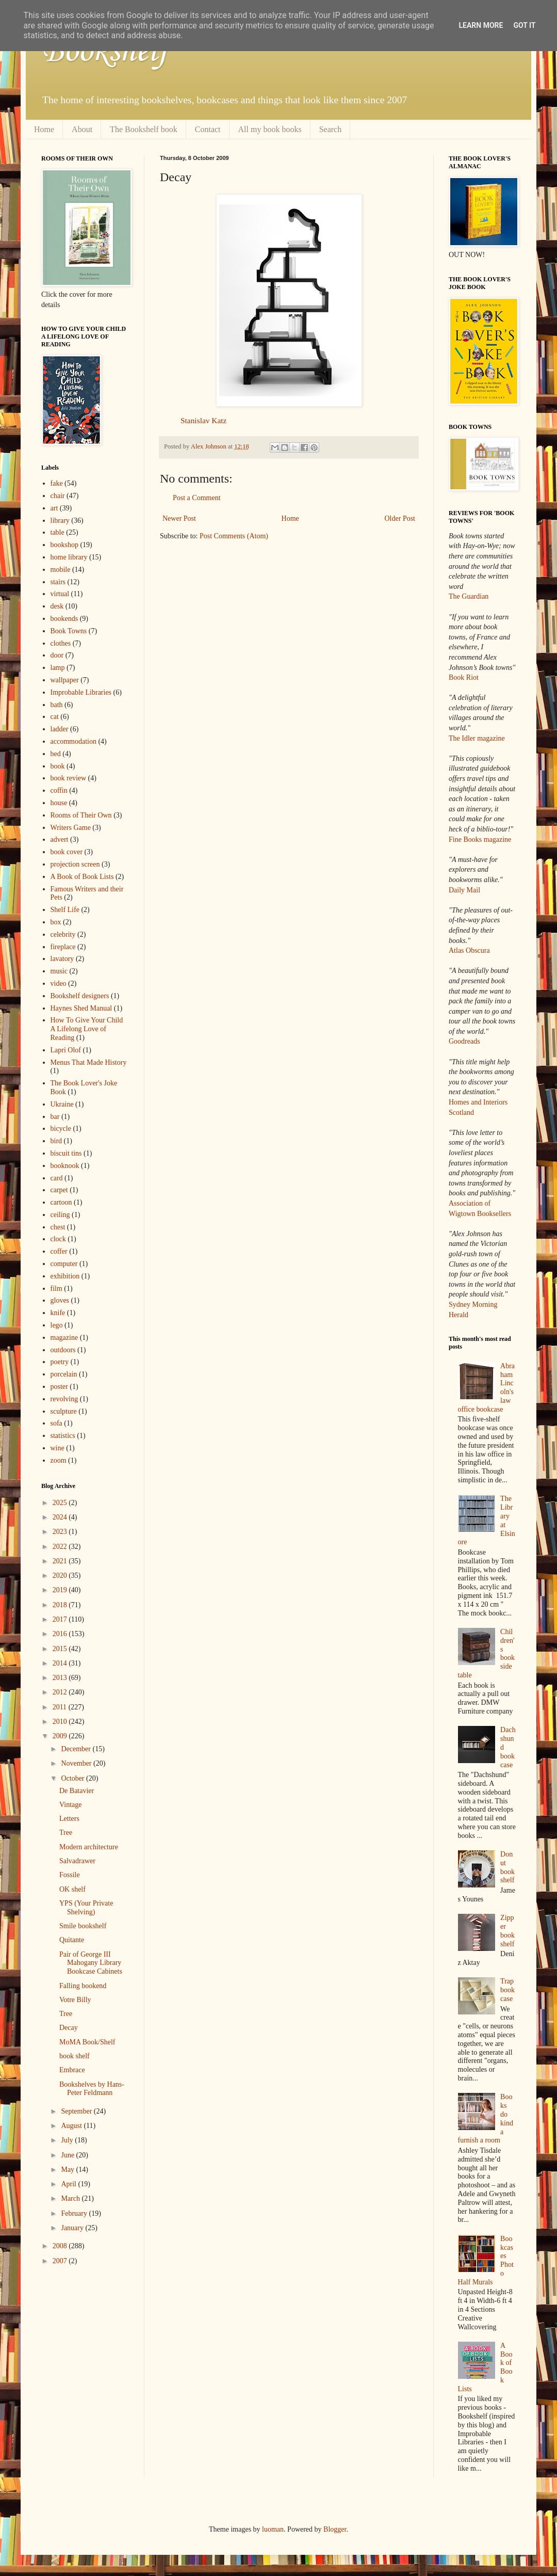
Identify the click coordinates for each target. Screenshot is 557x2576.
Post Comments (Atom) (234, 536)
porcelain (64, 1374)
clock (58, 1239)
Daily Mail (464, 890)
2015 (61, 1649)
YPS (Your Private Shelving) (86, 1907)
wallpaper (65, 680)
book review (69, 778)
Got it (524, 25)
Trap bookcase (507, 1990)
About (82, 129)
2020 (61, 1575)
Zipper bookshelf (507, 1930)
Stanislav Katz (203, 420)
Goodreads (464, 1041)
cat (55, 717)
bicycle (61, 1128)
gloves (60, 1300)
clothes (61, 643)
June (68, 2155)
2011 (61, 1707)
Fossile (69, 1875)
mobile (61, 569)
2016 (61, 1634)
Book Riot (464, 677)
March (71, 2198)
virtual (60, 594)
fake (57, 483)
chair (58, 496)
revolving (64, 1399)
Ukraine (62, 1104)
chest (58, 1227)
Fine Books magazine (480, 839)
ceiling (60, 1215)
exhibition (65, 1276)
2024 (61, 1517)
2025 (61, 1503)
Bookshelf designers (80, 996)
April (69, 2184)
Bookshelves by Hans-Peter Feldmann (91, 2089)
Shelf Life (65, 910)
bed (56, 754)
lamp (58, 667)
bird (56, 1141)
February (75, 2213)
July (68, 2140)
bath (57, 705)
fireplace (63, 947)
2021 (61, 1561)
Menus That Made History (89, 1062)
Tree (65, 1832)
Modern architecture (88, 1847)
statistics (63, 1435)
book (58, 766)
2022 (61, 1546)
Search (330, 129)
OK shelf (72, 1889)
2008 (61, 2246)
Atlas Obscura (469, 950)
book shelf (74, 2056)
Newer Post (179, 518)
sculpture (64, 1411)
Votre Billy (75, 2000)
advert (60, 839)
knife (58, 1313)
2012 (61, 1692)
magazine (64, 1337)
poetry (60, 1362)
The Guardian (468, 596)
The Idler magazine (477, 738)
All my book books (270, 129)
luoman (273, 2529)
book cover (67, 852)
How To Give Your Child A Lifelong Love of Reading (87, 1029)
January (73, 2228)
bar (55, 1117)
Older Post (400, 518)
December (76, 1749)
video (59, 983)
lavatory (62, 959)
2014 (61, 1663)
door (57, 655)
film (56, 1288)
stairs (58, 582)
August (72, 2126)
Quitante (71, 1940)
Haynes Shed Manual (81, 1008)
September (77, 2111)
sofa (56, 1423)
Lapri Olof (66, 1050)
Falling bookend (82, 1986)
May (68, 2169)
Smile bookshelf (82, 1926)
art (54, 508)
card (57, 1178)
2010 (61, 1721)
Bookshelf (104, 51)
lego (57, 1325)
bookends (64, 618)
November (77, 1763)
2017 (61, 1619)
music (59, 971)
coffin (59, 790)
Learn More (480, 25)
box (56, 922)
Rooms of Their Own (81, 815)
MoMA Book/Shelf (87, 2042)
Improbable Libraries (81, 692)
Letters (69, 1818)
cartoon (61, 1202)
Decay (68, 2027)
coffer (59, 1251)
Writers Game (71, 827)
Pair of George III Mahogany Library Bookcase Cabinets (90, 1963)
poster (59, 1386)
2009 (61, 1736)
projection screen (75, 864)
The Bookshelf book (143, 129)
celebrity (63, 934)
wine (57, 1448)
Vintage (70, 1805)
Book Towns (69, 631)
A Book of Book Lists (82, 877)
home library (69, 557)
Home (44, 129)
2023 (61, 1531)
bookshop (64, 545)
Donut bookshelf (507, 1867)
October (73, 1778)
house (59, 803)
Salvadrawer (77, 1861)
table (57, 532)
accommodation (73, 741)
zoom (59, 1460)
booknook (65, 1166)
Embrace (72, 2070)
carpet (59, 1190)
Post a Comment (197, 498)
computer (64, 1264)
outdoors (63, 1350)
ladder (60, 729)
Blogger (334, 2529)
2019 (61, 1590)
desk (57, 606)
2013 (61, 1678)
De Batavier (76, 1791)
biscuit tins (66, 1153)
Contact (208, 129)
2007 (61, 2261)
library (60, 520)
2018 (61, 1605)
